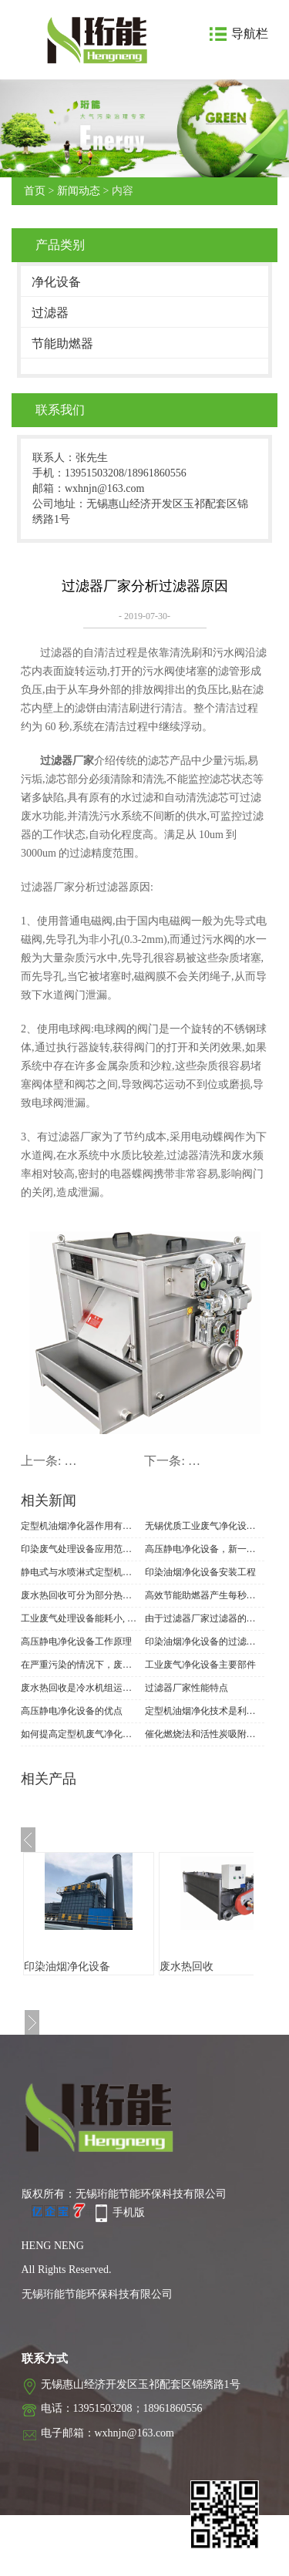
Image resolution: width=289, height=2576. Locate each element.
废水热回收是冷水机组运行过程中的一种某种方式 (81, 1687)
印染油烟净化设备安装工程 (200, 1572)
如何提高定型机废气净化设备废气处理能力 (81, 1734)
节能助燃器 (62, 343)
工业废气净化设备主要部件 (200, 1664)
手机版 (129, 2212)
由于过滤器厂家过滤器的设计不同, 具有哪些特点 (205, 1618)
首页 (34, 191)
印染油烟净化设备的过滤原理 (205, 1641)
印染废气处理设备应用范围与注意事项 (81, 1549)
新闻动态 (78, 191)
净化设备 (56, 281)
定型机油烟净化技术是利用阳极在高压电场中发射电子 (205, 1711)
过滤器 (50, 312)
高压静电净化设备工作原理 (76, 1641)
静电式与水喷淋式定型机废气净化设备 (81, 1572)
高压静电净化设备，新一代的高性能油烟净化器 (205, 1549)
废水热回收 (186, 1966)
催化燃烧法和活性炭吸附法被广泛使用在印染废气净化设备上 (205, 1734)
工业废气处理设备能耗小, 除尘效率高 (81, 1618)
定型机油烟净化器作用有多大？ (81, 1525)
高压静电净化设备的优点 (72, 1711)
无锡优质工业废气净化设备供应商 (205, 1525)
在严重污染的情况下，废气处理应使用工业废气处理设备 (81, 1664)
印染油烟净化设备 (67, 1966)
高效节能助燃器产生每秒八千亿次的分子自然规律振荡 (205, 1595)
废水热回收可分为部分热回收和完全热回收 (81, 1595)
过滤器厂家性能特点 (186, 1687)
